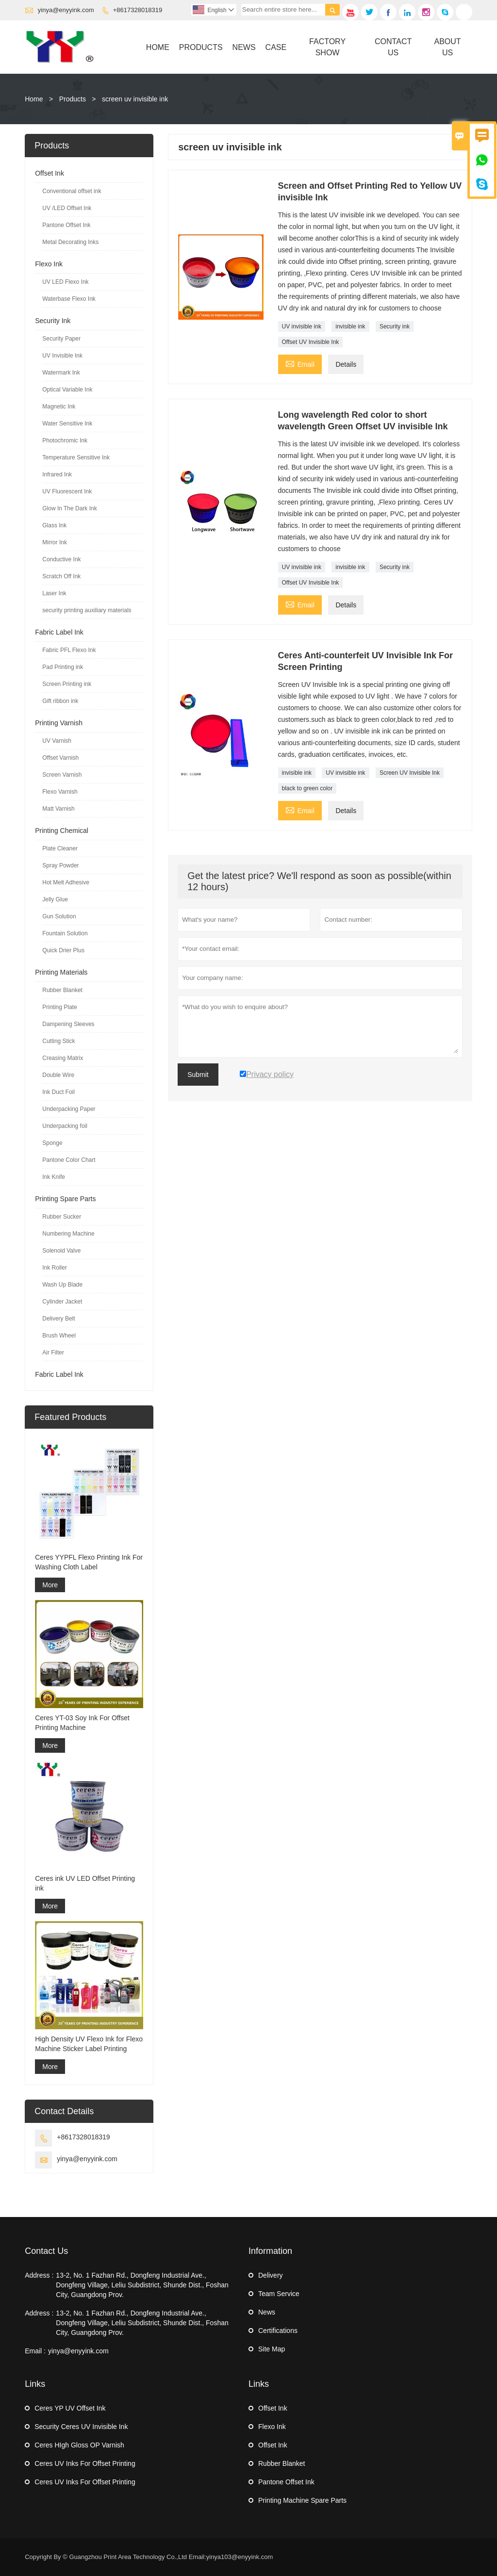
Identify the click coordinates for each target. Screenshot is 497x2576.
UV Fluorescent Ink (67, 491)
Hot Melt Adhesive (65, 882)
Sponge (52, 1143)
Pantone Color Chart (68, 1160)
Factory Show (327, 47)
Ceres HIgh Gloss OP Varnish (79, 2445)
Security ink (395, 326)
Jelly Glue (55, 899)
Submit (198, 1074)
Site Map (271, 2349)
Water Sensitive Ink (67, 423)
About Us (447, 47)
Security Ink (52, 321)
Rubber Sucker (61, 1216)
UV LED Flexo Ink (65, 281)
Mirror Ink (54, 542)
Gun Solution (59, 916)
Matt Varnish (58, 808)
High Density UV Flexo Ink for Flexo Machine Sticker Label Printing (89, 2044)
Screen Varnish (62, 774)
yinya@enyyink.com (66, 10)
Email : (35, 2351)
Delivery (270, 2275)
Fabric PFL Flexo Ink (69, 650)
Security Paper (61, 338)
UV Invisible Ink (62, 355)
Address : (39, 2275)
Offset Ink (49, 173)
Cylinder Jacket (62, 1301)
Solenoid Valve (61, 1250)
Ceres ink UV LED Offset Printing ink (85, 1883)
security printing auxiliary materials (86, 610)
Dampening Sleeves (68, 1024)
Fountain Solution (64, 933)
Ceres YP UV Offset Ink (69, 2408)
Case (276, 47)
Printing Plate (59, 1007)
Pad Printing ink (62, 667)
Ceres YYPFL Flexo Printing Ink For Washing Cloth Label (89, 1562)
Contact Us (393, 47)
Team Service (278, 2294)
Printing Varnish (59, 723)
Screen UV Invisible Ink (410, 772)
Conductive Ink (61, 559)
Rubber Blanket (62, 990)
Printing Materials (61, 972)
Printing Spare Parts (65, 1199)
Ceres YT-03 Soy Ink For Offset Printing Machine (82, 1722)
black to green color (307, 788)
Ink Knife (53, 1177)
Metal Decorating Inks (70, 242)
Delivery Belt (58, 1318)
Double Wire (58, 1075)
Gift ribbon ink (60, 701)
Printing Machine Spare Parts (302, 2500)
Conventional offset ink (71, 191)
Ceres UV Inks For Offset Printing (84, 2463)
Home (157, 47)
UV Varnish (56, 740)
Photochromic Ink (64, 440)
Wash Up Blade (62, 1284)
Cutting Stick (58, 1041)
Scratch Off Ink (61, 576)
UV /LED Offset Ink (66, 208)
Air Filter (53, 1352)
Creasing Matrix (62, 1058)
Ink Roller (54, 1267)
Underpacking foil (64, 1126)
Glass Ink (54, 525)
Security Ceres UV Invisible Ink (81, 2426)
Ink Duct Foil (58, 1092)
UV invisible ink (301, 326)
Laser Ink (54, 593)
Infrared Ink (57, 474)
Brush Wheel (59, 1335)
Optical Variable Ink (67, 389)
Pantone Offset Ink (66, 225)
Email (300, 363)
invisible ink (350, 326)
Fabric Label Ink (59, 632)
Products (201, 47)
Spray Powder (60, 865)
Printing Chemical (61, 830)
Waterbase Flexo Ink (69, 298)
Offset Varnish (60, 757)
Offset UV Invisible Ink (310, 342)
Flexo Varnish (59, 791)
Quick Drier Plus (63, 950)
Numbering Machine (68, 1233)
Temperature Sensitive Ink (76, 457)
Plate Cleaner (60, 848)
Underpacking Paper (68, 1109)
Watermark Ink (61, 372)
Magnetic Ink (58, 406)
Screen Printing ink (66, 684)
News (244, 47)
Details (345, 364)
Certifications (278, 2330)
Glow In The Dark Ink (69, 508)
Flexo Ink (49, 264)
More (50, 1585)
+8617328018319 (138, 10)
